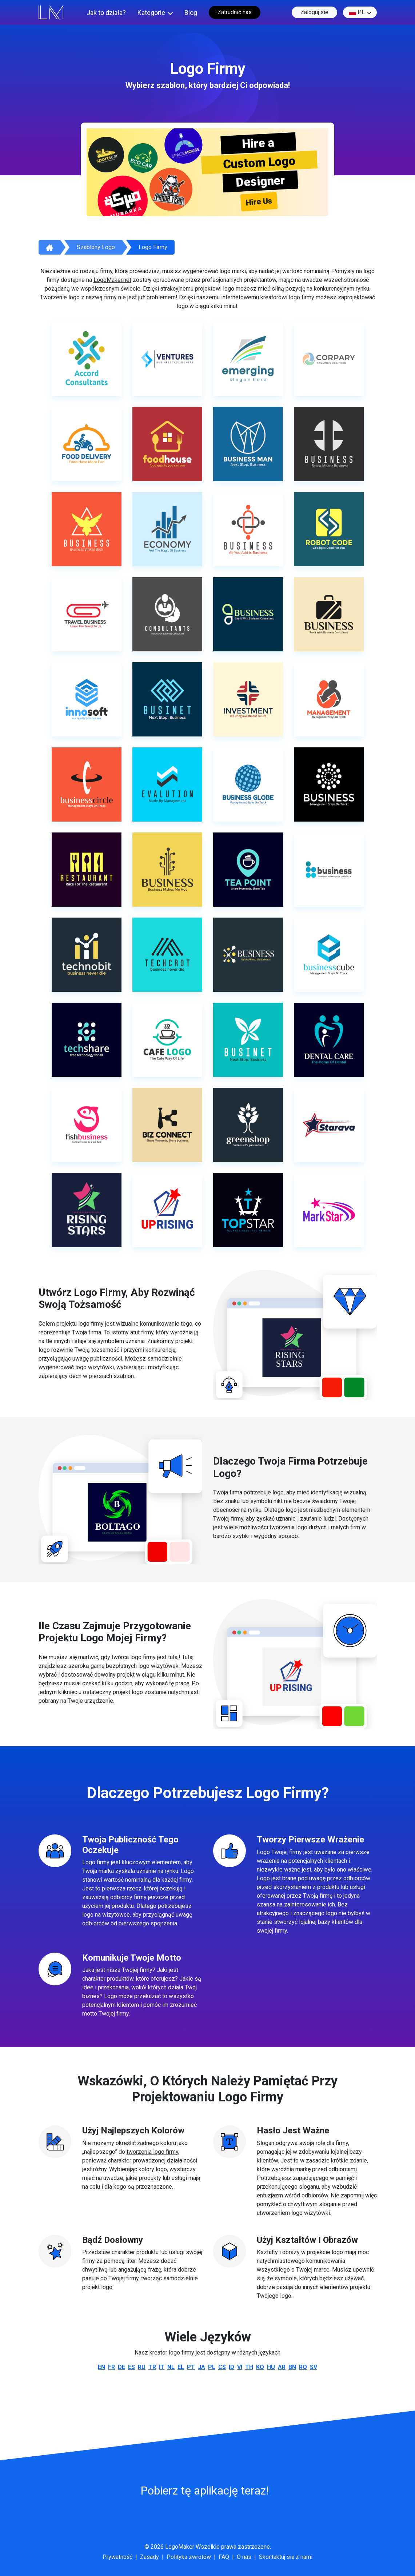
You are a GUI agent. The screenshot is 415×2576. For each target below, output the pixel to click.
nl (171, 2367)
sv (313, 2367)
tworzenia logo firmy (152, 2151)
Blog (190, 12)
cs (222, 2367)
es (131, 2367)
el (180, 2367)
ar (282, 2367)
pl (357, 12)
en (101, 2367)
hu (271, 2367)
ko (260, 2367)
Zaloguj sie (314, 12)
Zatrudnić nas (235, 12)
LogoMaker (179, 2546)
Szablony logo (96, 247)
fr (111, 2367)
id (231, 2367)
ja (201, 2367)
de (121, 2367)
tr (152, 2367)
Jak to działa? (106, 12)
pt (191, 2367)
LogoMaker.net (112, 279)
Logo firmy (153, 247)
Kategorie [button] (151, 12)
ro (303, 2367)
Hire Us (259, 201)
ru (141, 2367)
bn (292, 2367)
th (249, 2367)
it (161, 2367)
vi (239, 2367)
